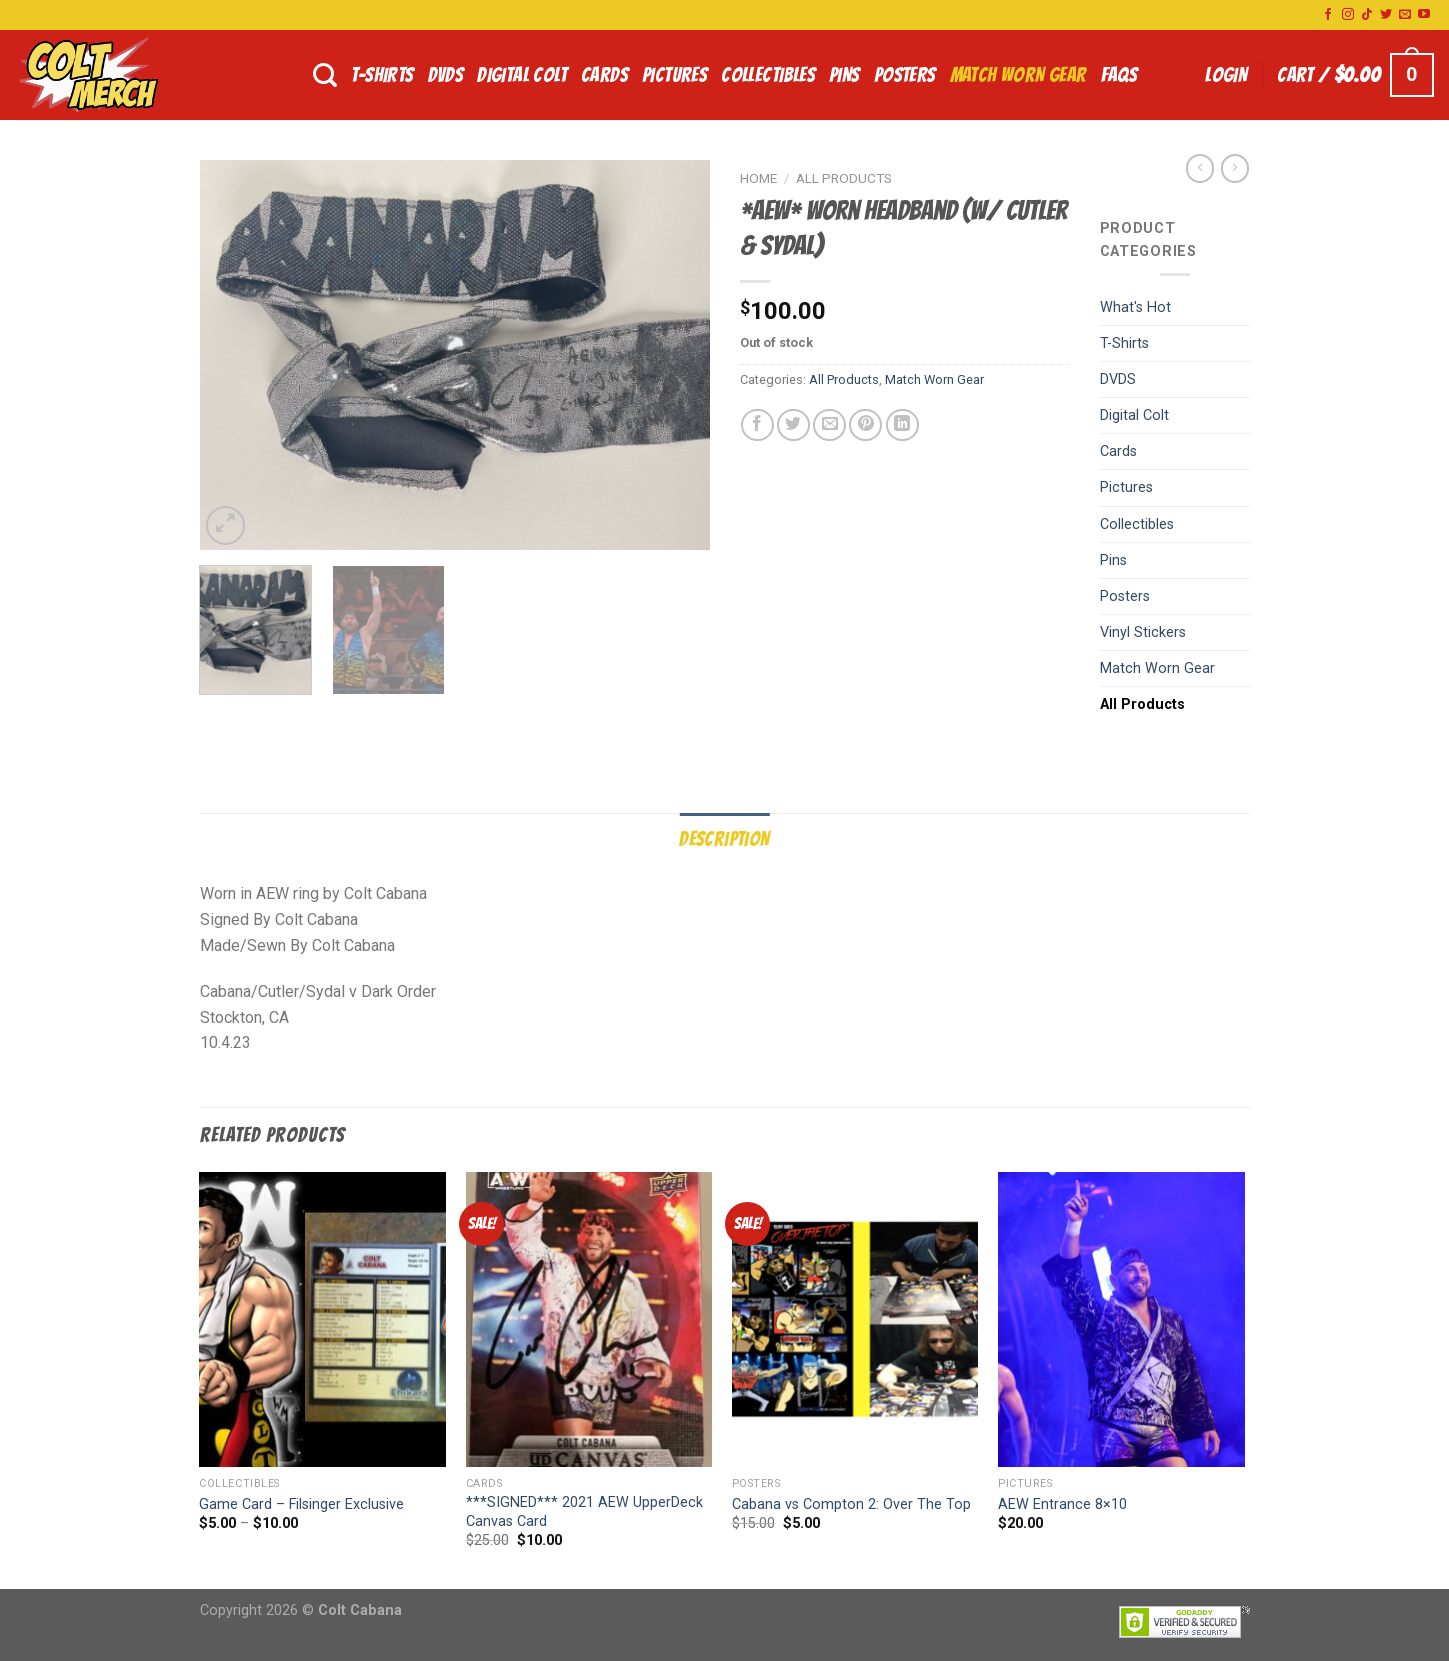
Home (758, 178)
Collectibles (768, 75)
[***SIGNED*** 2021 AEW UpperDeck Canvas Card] (589, 1320)
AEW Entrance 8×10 (1062, 1504)
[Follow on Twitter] (1386, 15)
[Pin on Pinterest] (865, 425)
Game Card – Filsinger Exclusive (301, 1504)
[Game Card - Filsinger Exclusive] (322, 1320)
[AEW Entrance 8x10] (1121, 1320)
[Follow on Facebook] (1328, 15)
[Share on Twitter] (793, 425)
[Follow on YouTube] (1424, 15)
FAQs (1119, 75)
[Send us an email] (1405, 15)
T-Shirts (382, 75)
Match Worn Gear (1018, 75)
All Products (844, 178)
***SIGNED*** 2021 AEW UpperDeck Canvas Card (584, 1512)
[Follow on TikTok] (1367, 15)
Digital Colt (522, 75)
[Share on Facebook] (757, 425)
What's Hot (1135, 307)
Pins (844, 75)
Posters (905, 75)
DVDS (446, 75)
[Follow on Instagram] (1348, 15)
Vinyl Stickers (1143, 632)
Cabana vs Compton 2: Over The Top (851, 1504)
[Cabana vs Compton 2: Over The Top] (855, 1320)
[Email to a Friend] (829, 425)
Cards (604, 75)
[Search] (325, 75)
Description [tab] (724, 839)
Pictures (674, 75)
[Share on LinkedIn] (902, 425)
